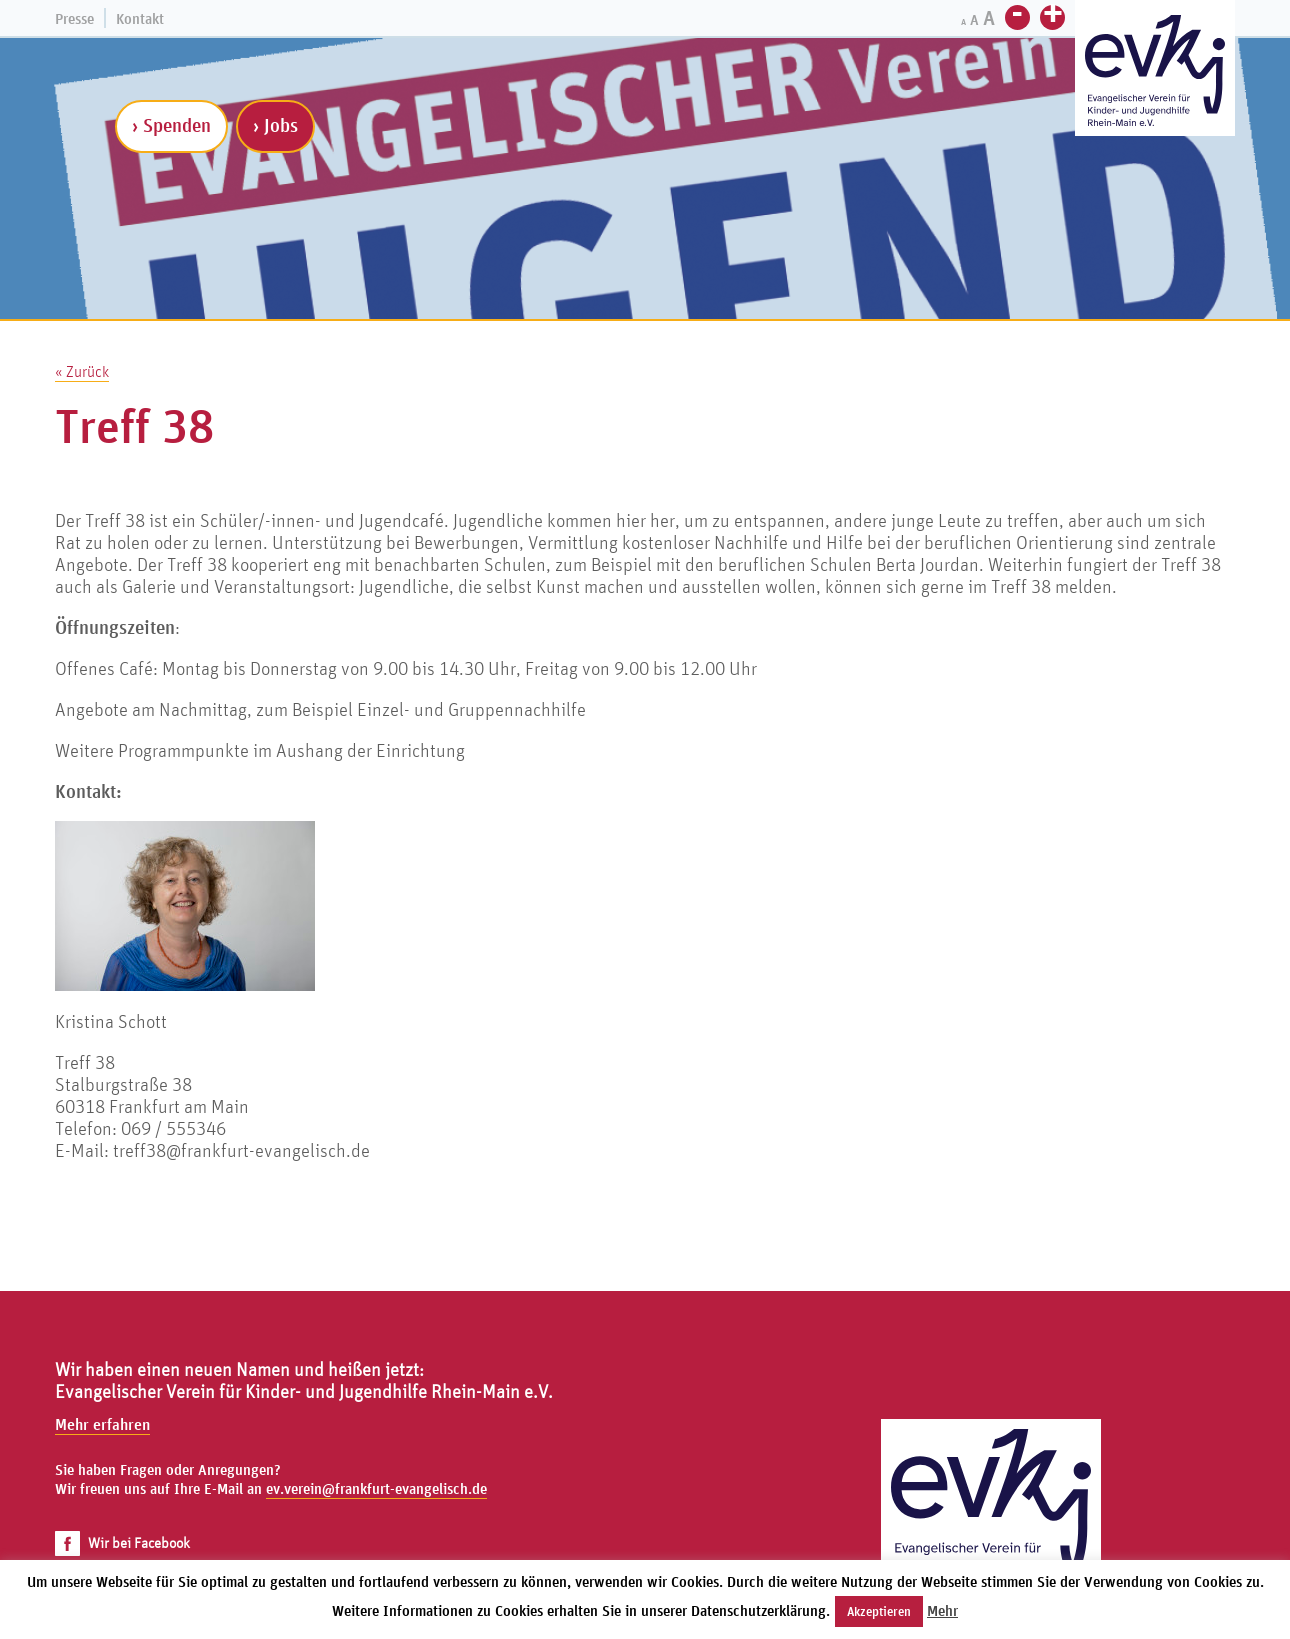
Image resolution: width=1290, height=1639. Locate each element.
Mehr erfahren (102, 1424)
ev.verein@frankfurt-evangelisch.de (376, 1488)
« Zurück (82, 371)
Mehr (942, 1610)
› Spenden (171, 125)
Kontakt (140, 18)
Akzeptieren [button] (879, 1611)
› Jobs (275, 125)
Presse (74, 18)
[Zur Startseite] (1155, 70)
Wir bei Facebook (122, 1542)
